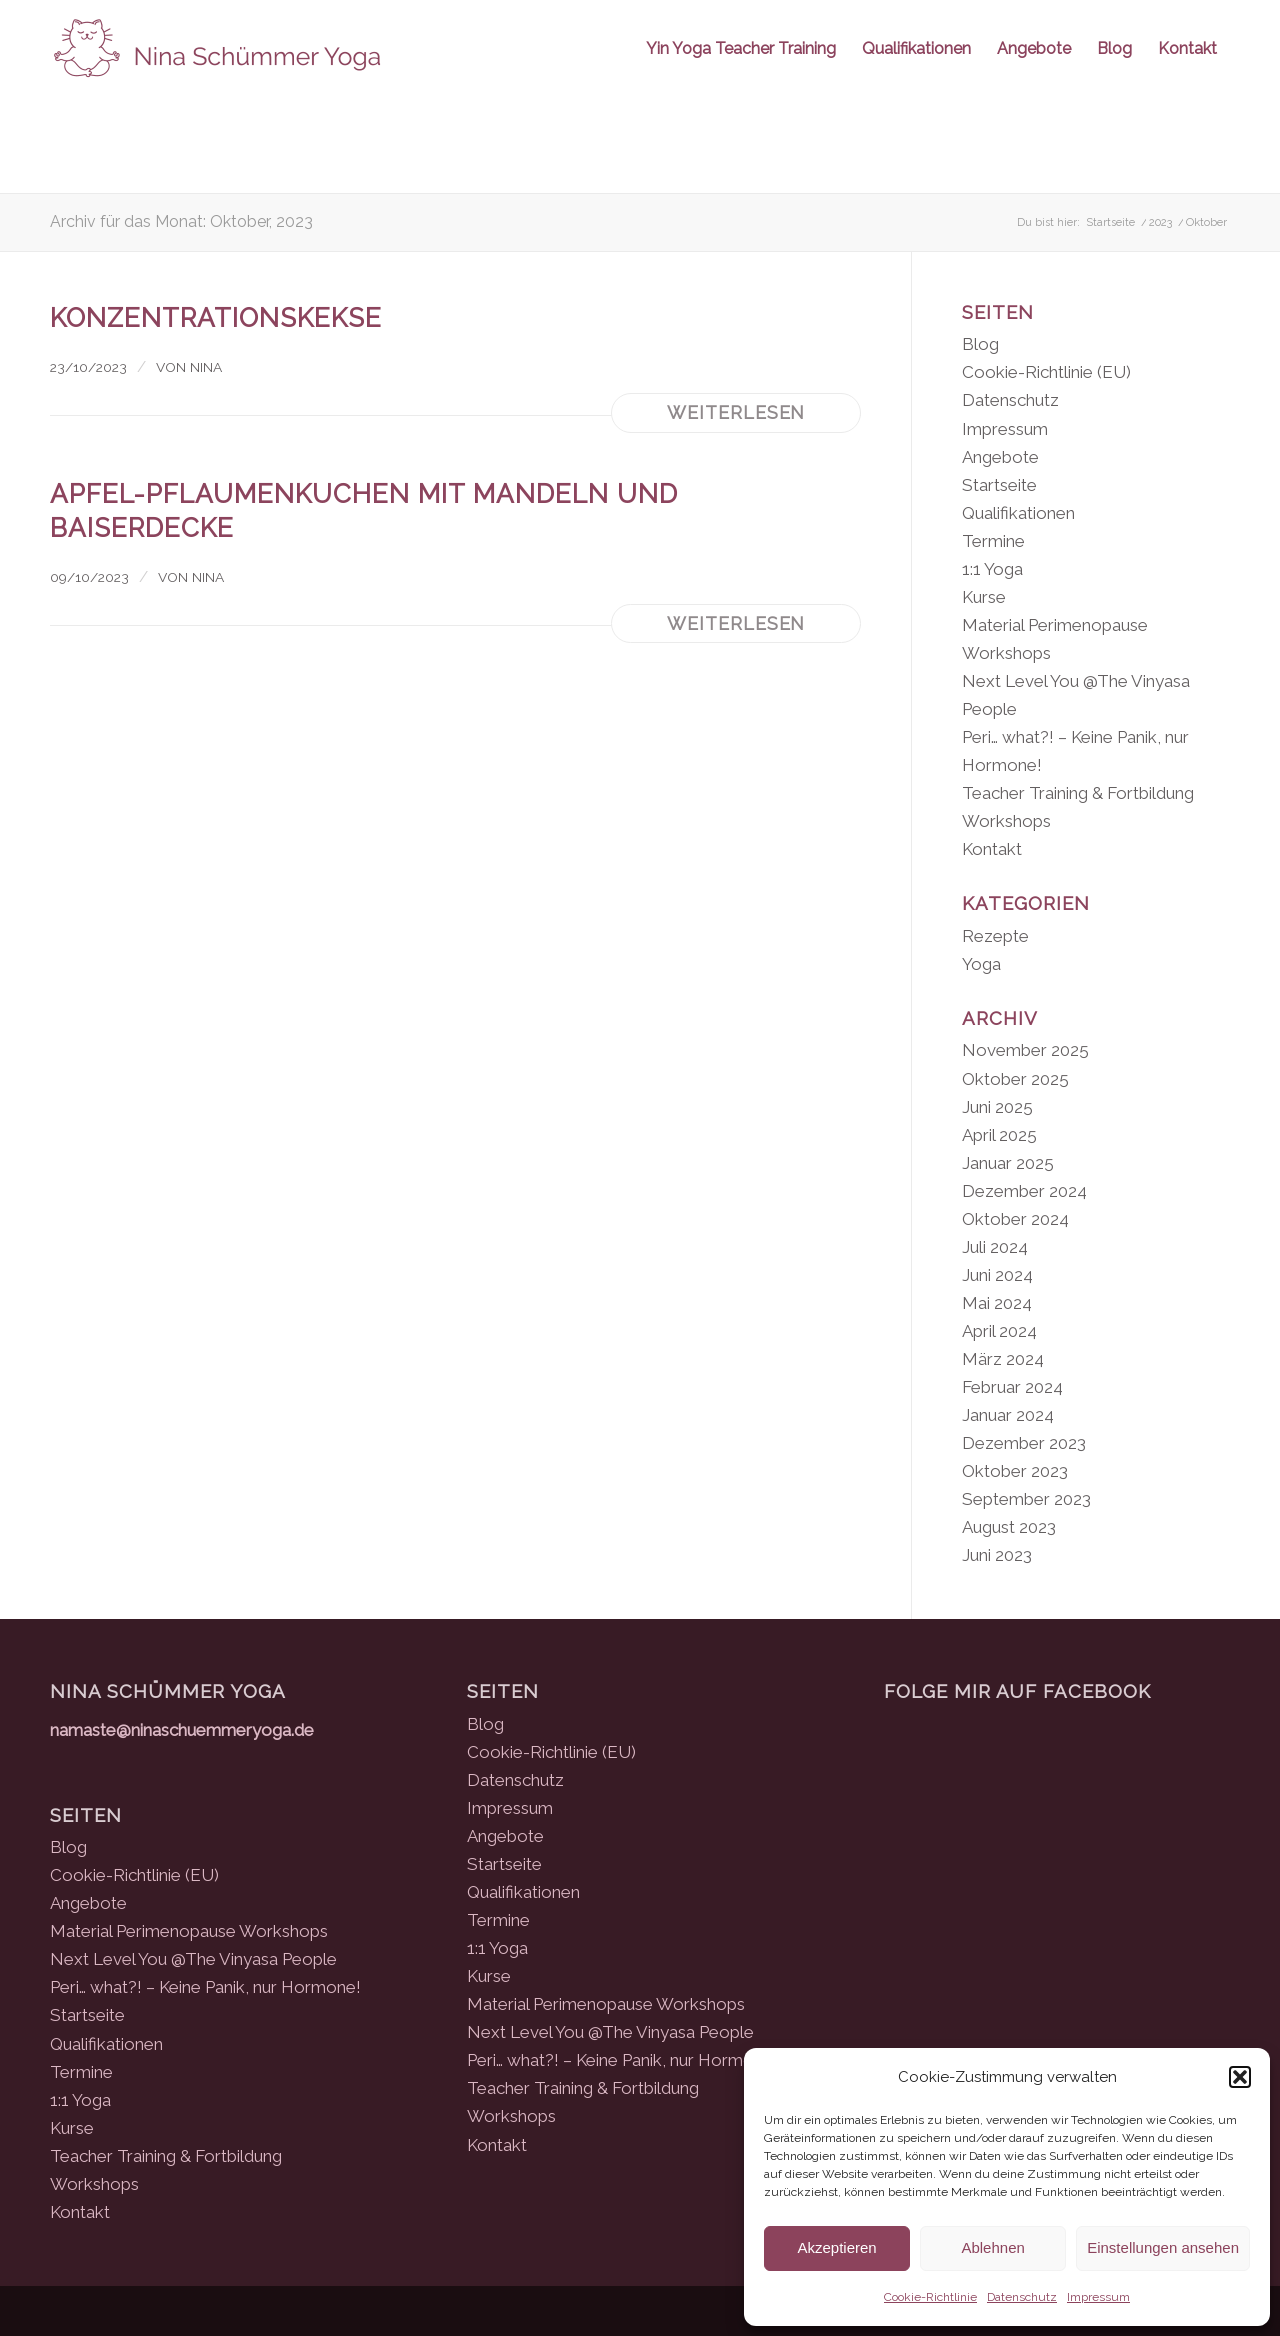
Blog (980, 344)
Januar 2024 (1008, 1415)
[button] (1240, 2077)
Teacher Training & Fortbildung (1078, 793)
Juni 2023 (997, 1555)
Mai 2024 (997, 1303)
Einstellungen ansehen (1163, 2247)
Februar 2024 (1012, 1387)
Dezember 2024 (1024, 1191)
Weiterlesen (736, 412)
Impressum (1098, 2297)
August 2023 (1009, 1527)
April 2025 (999, 1135)
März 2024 (1003, 1359)
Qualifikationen (1018, 513)
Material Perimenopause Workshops (189, 1931)
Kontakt (992, 849)
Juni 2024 (997, 1275)
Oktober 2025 (1015, 1079)
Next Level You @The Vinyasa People (193, 1959)
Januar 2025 (1008, 1163)
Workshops (1006, 821)
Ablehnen (992, 2247)
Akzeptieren (836, 2247)
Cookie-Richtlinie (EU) (1046, 372)
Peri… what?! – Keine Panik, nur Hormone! (205, 1987)
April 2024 (999, 1331)
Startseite (999, 485)
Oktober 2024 (1015, 1219)
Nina (206, 367)
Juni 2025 (997, 1107)
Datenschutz (1022, 2297)
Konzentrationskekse (216, 318)
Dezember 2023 (1024, 1443)
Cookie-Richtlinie (930, 2297)
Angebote (1000, 457)
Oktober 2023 (1015, 1471)
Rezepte (995, 936)
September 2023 (1026, 1499)
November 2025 (1025, 1050)
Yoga (981, 964)
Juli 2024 (995, 1247)
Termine (993, 541)
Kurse (984, 597)
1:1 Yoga (992, 569)
